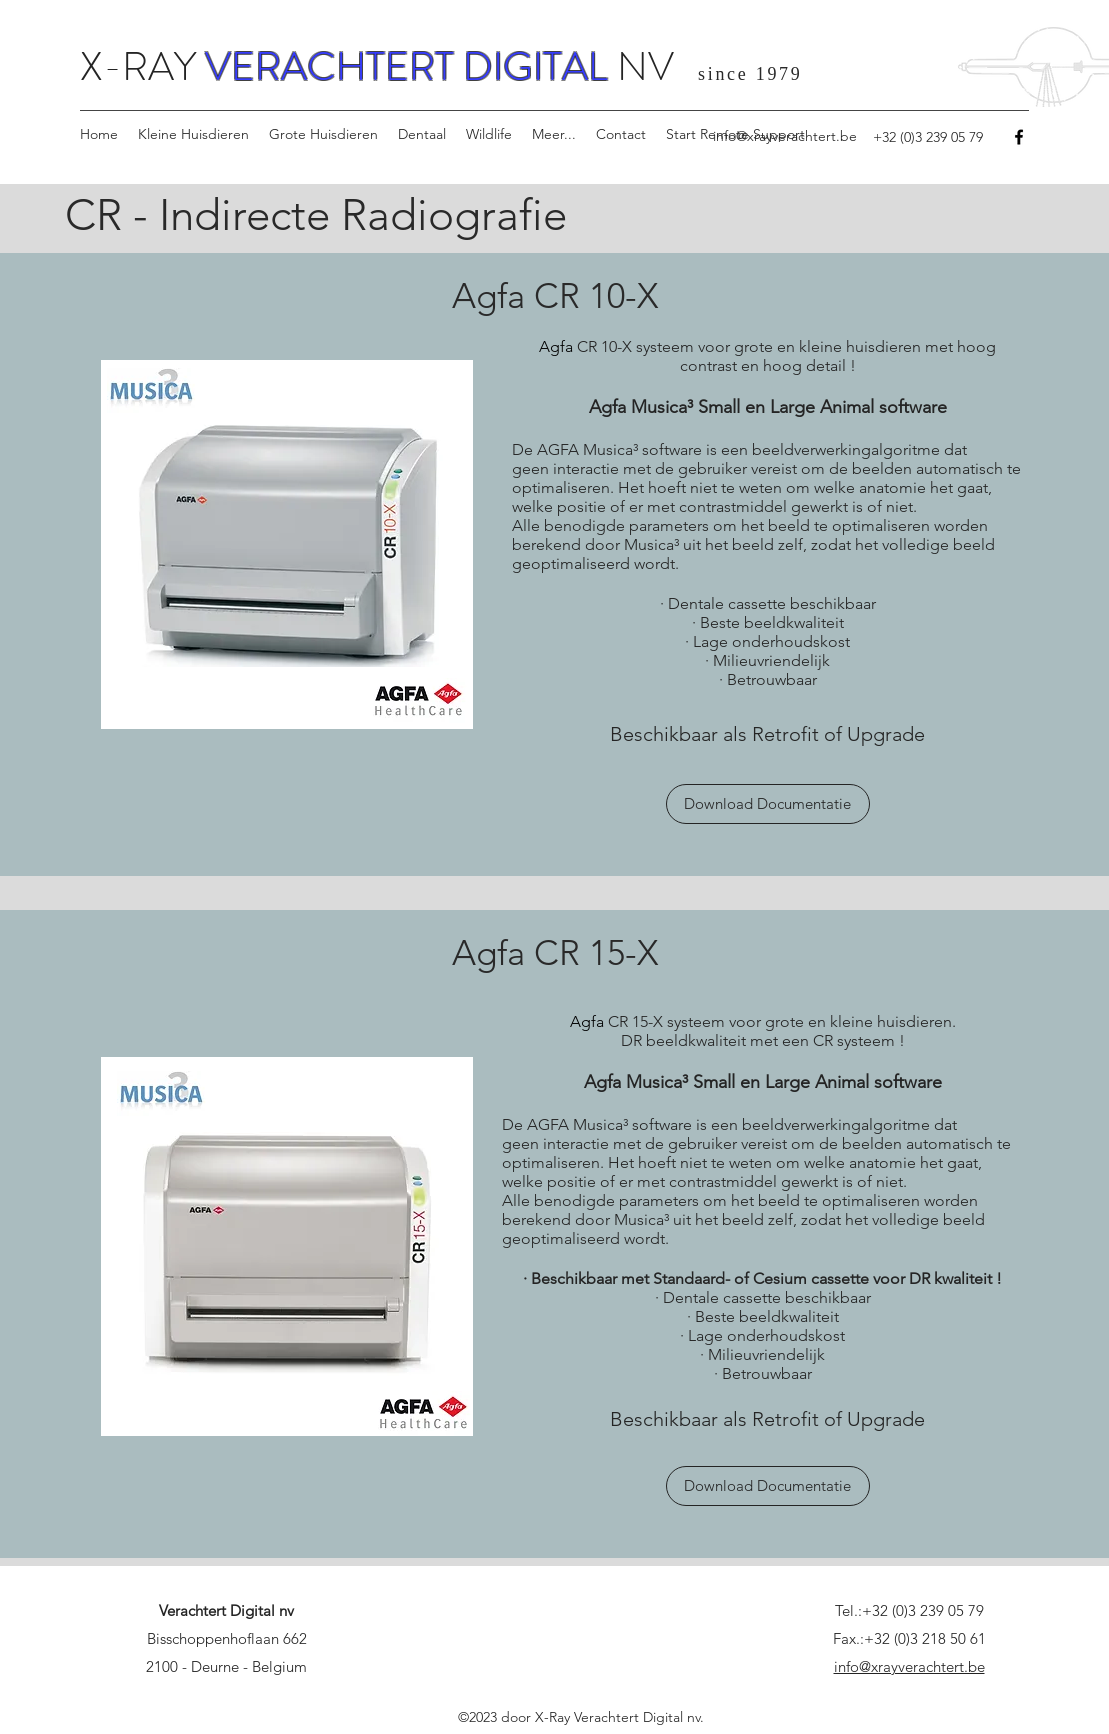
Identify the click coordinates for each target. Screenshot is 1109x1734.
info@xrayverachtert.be (785, 136)
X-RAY (142, 66)
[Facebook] (1019, 137)
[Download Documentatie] (768, 804)
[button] (193, 134)
